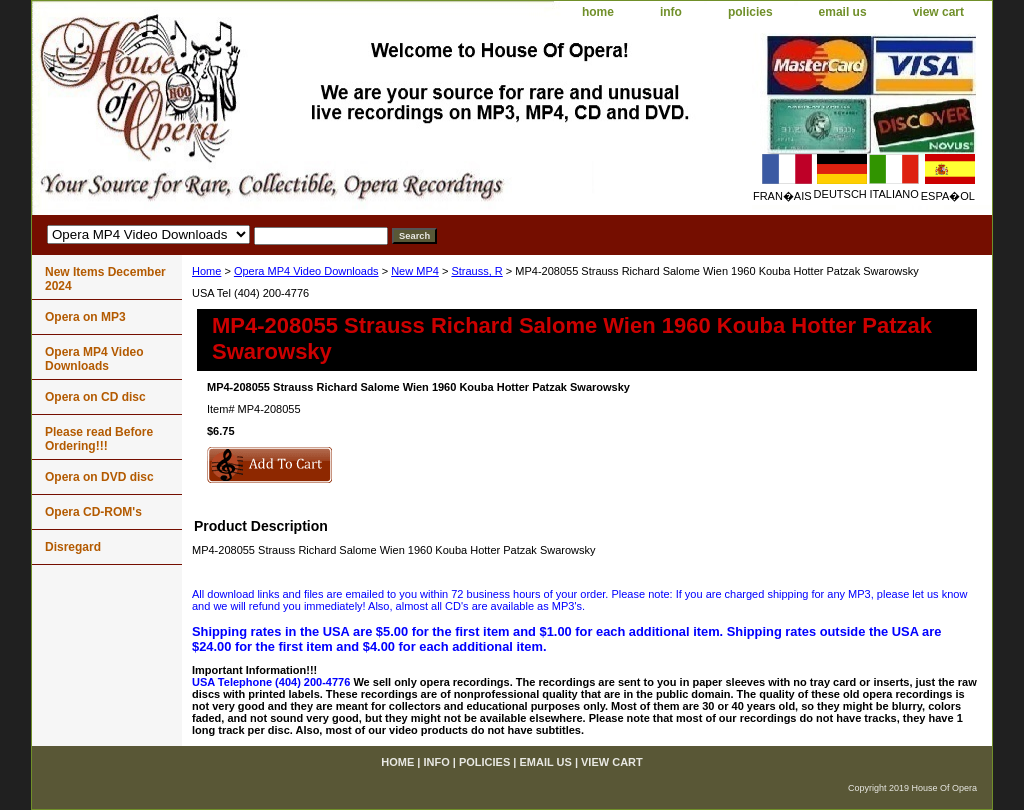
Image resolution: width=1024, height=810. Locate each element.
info (671, 12)
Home (206, 271)
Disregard (73, 547)
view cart (938, 12)
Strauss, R (476, 271)
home (598, 12)
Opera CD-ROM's (93, 512)
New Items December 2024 (105, 279)
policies (750, 12)
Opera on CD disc (95, 397)
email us (843, 12)
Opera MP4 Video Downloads (306, 271)
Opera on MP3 (85, 317)
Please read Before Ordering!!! (99, 439)
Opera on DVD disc (99, 477)
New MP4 (415, 271)
